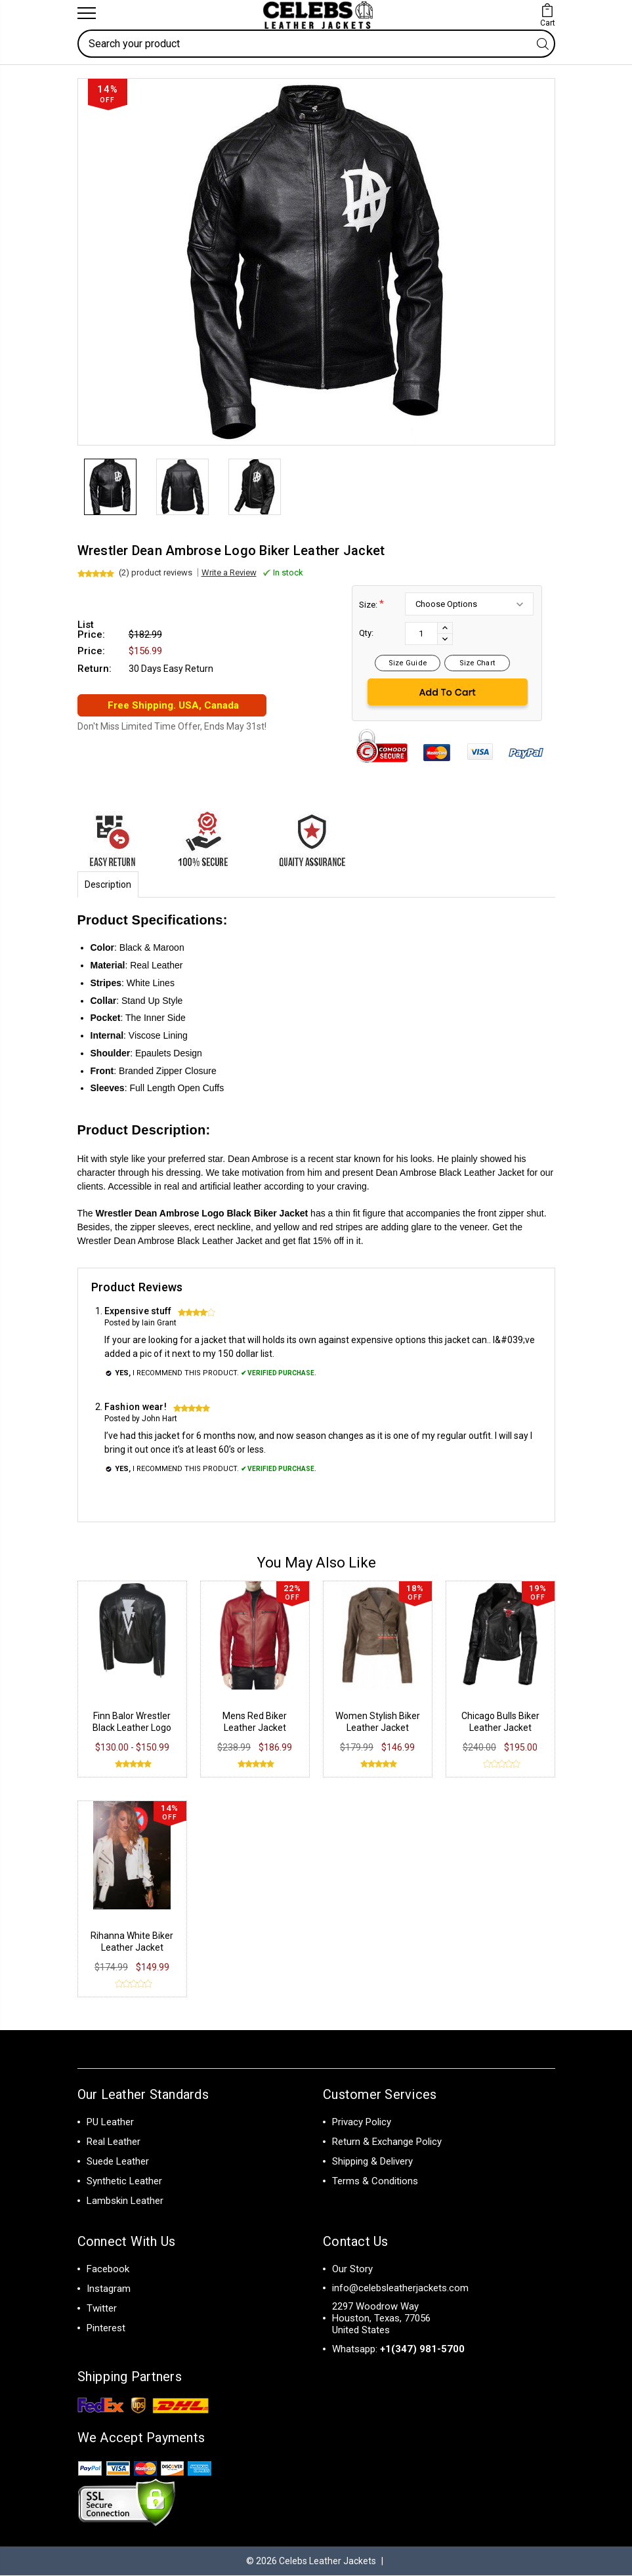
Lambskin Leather (125, 2201)
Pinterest (106, 2329)
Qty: (366, 633)
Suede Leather (118, 2162)
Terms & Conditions (375, 2182)
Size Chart (477, 663)
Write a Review (229, 573)
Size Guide (408, 663)
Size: (371, 605)
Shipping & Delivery (372, 2162)
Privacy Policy (361, 2123)
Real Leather (113, 2142)
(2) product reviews (155, 573)
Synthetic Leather (124, 2182)
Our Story (352, 2269)
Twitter (102, 2309)
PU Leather (110, 2123)
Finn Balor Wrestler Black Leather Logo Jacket (132, 1728)
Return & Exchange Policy (387, 2142)
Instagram (109, 2289)
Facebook (108, 2269)
